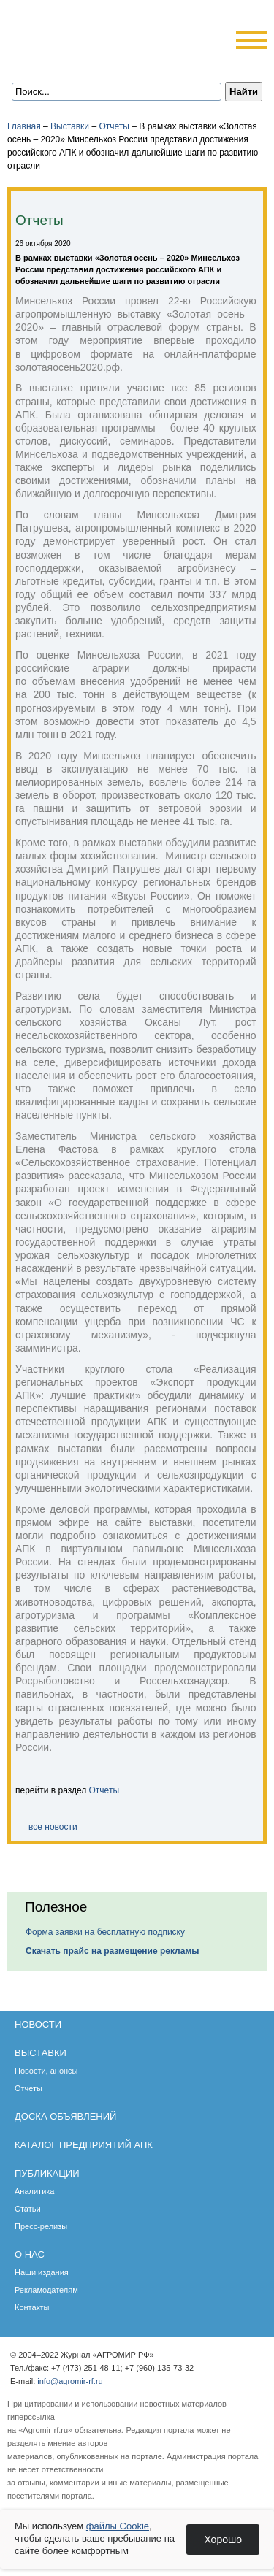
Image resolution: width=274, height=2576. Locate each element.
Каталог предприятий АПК (84, 2144)
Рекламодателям (46, 2289)
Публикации (47, 2173)
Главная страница (62, 61)
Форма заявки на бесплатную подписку (105, 1932)
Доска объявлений (65, 2116)
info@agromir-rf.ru (69, 2381)
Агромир (84, 34)
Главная (24, 126)
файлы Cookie (117, 2526)
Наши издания (42, 2272)
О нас (30, 2254)
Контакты (32, 2307)
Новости (38, 2024)
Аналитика (34, 2191)
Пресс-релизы (41, 2226)
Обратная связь (81, 61)
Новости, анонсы (46, 2070)
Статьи (28, 2208)
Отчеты (114, 126)
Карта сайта (101, 61)
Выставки (69, 126)
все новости (52, 1827)
